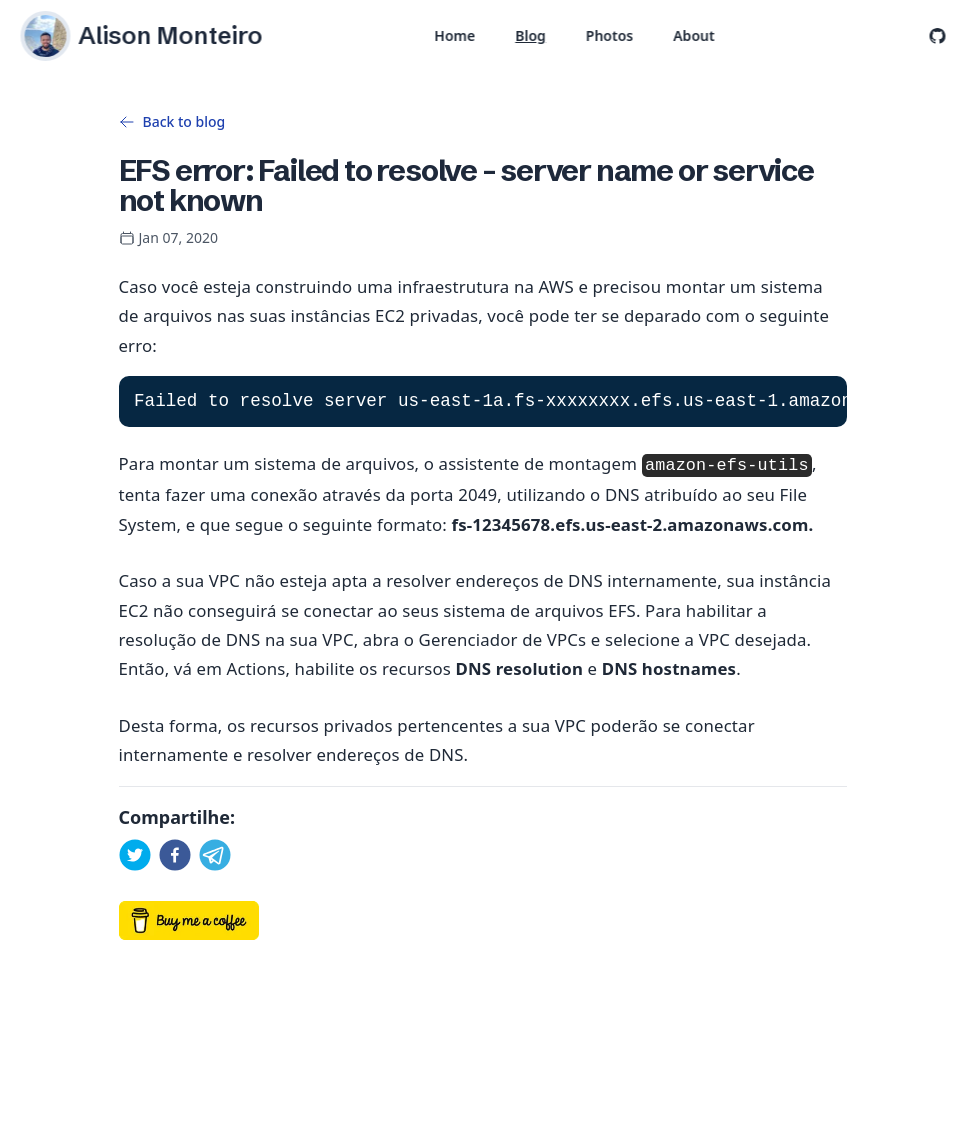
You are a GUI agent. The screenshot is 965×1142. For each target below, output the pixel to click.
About (693, 35)
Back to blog (172, 121)
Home (454, 35)
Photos (609, 35)
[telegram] (215, 855)
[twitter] (135, 855)
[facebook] (175, 855)
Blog (530, 35)
